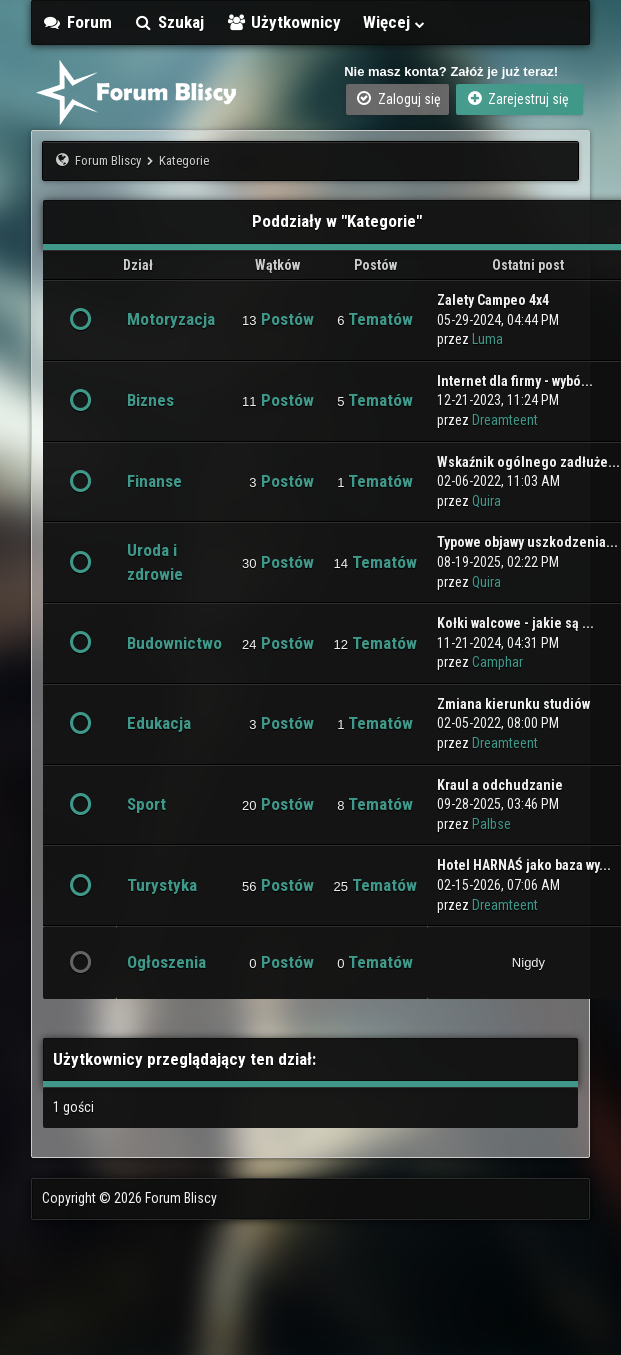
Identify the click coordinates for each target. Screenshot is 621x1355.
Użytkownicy (283, 22)
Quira (486, 501)
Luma (487, 339)
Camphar (497, 662)
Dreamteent (505, 420)
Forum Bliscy (108, 160)
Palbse (491, 824)
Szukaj (169, 22)
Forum (77, 22)
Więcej (395, 22)
